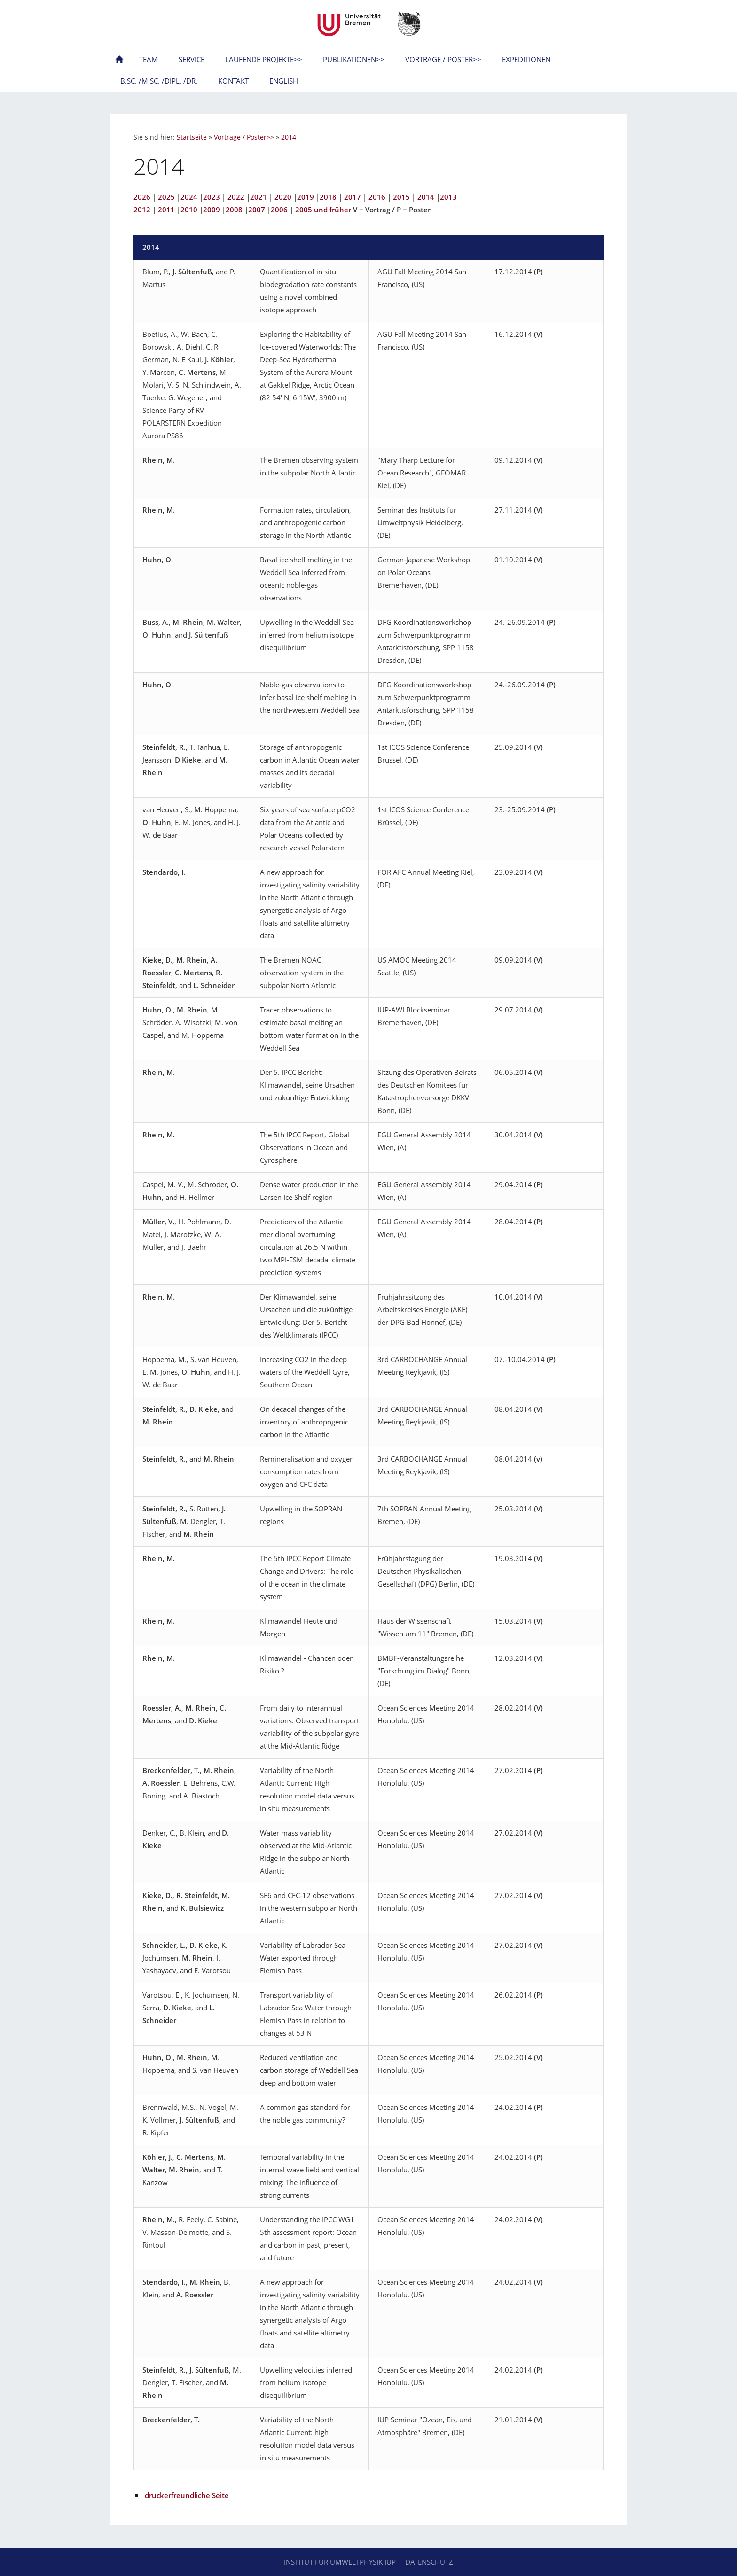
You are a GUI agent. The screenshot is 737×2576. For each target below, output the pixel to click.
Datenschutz (429, 2562)
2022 (235, 197)
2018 (328, 197)
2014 (288, 137)
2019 (305, 197)
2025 (166, 197)
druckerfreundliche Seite (187, 2495)
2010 (188, 209)
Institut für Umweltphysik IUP (340, 2562)
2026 (141, 197)
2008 (234, 209)
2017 (352, 197)
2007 (256, 209)
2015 (401, 197)
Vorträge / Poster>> (244, 137)
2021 (258, 197)
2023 (211, 197)
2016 (376, 197)
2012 (141, 209)
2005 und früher (323, 209)
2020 (282, 197)
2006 (279, 209)
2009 (211, 209)
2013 (448, 197)
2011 (166, 209)
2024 (188, 197)
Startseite (192, 137)
